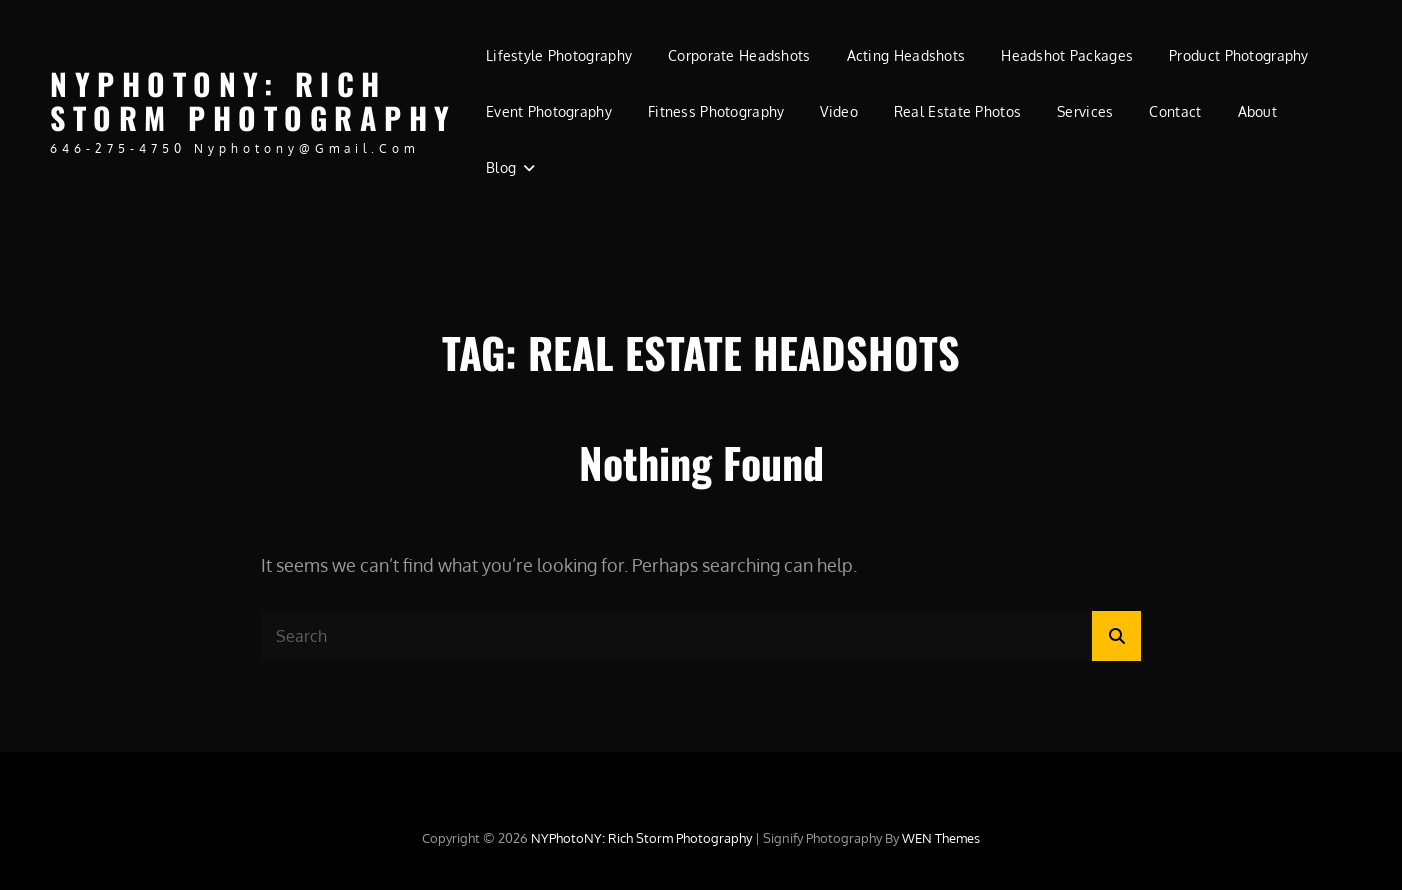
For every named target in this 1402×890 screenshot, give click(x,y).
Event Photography (549, 111)
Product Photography (1239, 55)
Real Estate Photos (957, 111)
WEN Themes (941, 838)
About (1257, 111)
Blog (501, 167)
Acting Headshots (906, 55)
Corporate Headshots (739, 55)
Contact (1175, 111)
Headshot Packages (1067, 55)
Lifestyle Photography (559, 55)
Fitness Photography (716, 111)
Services (1085, 111)
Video (838, 111)
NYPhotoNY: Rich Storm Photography (253, 101)
